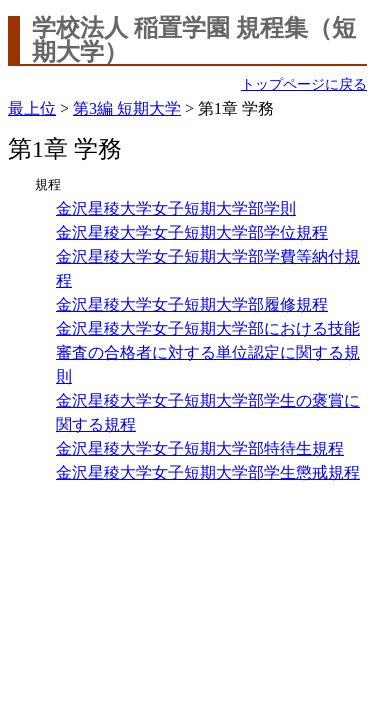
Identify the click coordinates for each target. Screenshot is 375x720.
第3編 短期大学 (127, 108)
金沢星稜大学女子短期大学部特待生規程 (200, 448)
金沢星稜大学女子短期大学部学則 (176, 208)
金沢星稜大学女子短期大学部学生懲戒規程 (208, 472)
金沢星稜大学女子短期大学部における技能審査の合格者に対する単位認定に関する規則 (208, 352)
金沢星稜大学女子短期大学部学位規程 (192, 232)
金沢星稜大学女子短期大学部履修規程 (192, 304)
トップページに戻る (304, 84)
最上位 (32, 108)
